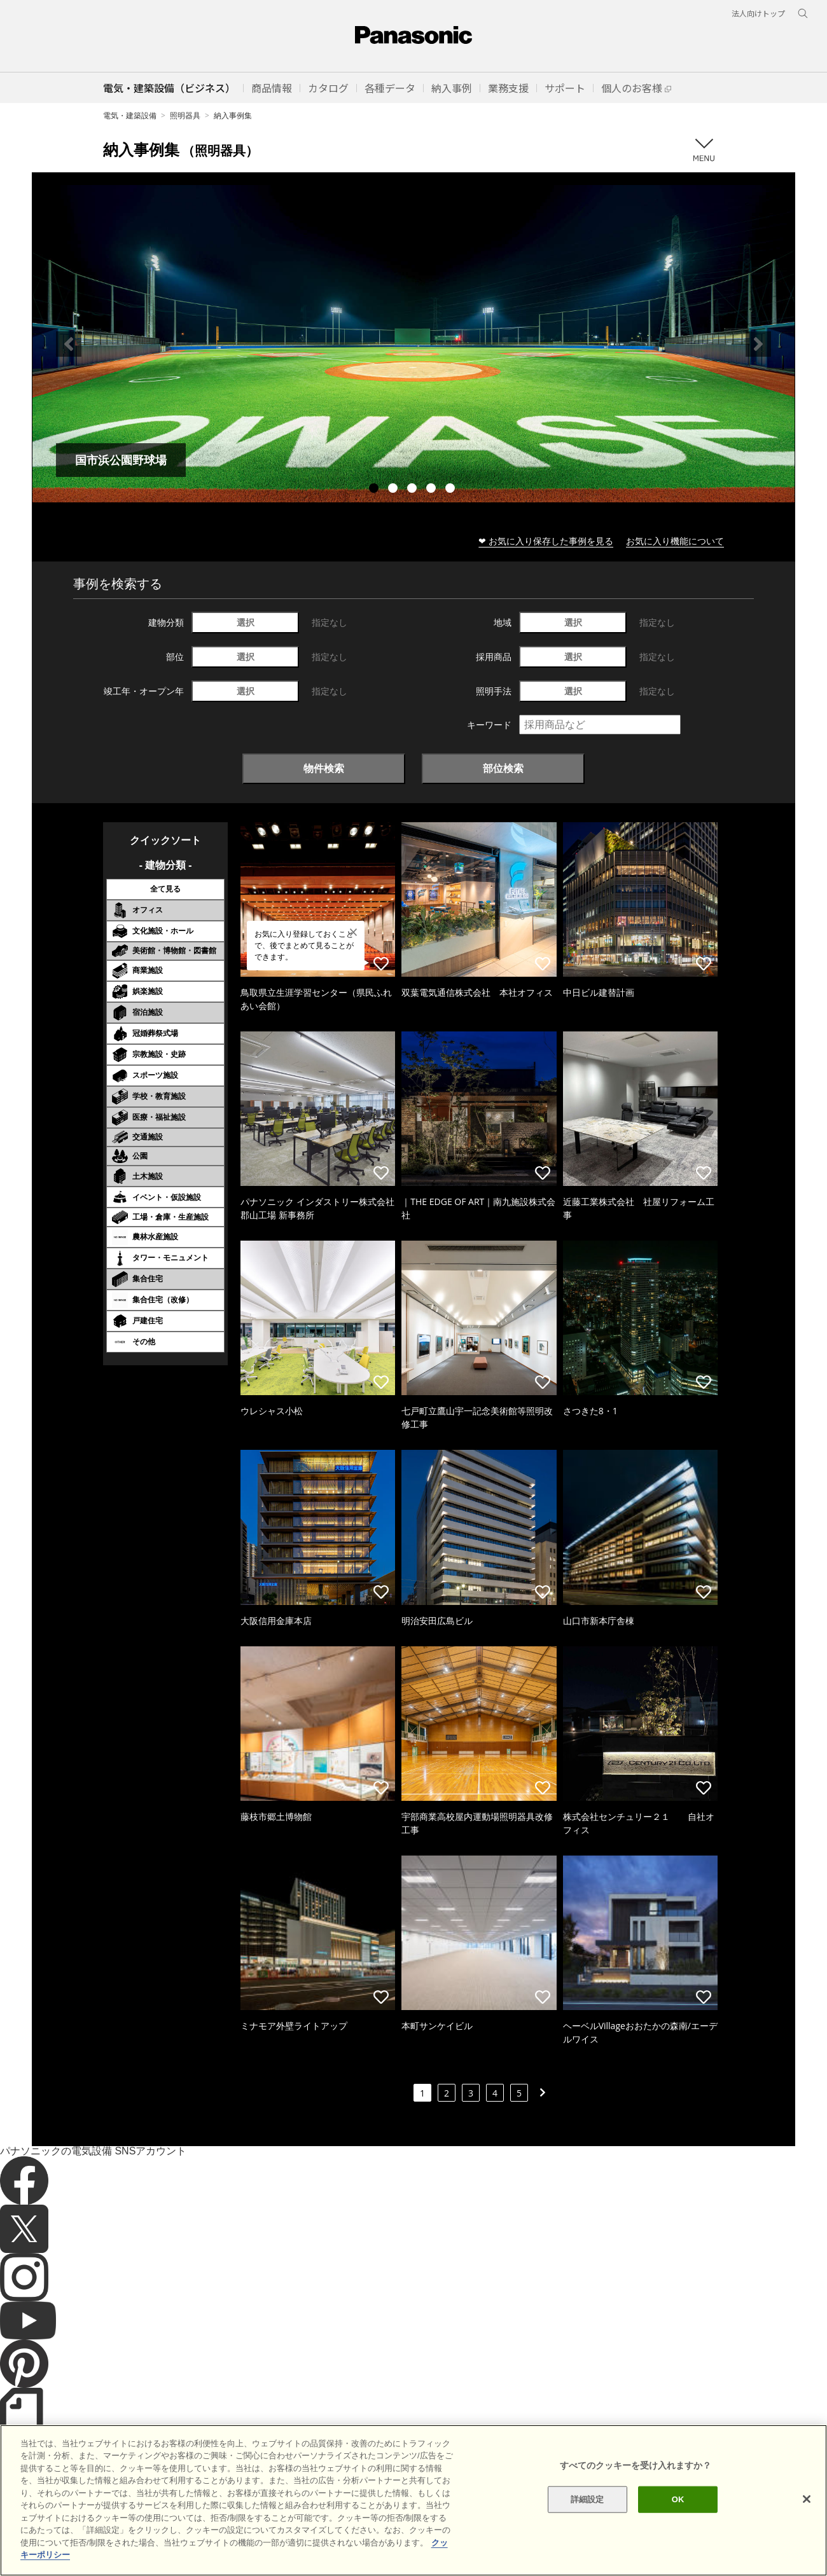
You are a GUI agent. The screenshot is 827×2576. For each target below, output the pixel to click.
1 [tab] (375, 489)
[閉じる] (807, 2516)
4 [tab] (432, 489)
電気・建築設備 (129, 115)
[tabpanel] (413, 343)
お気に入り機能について (675, 541)
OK (678, 2516)
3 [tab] (413, 489)
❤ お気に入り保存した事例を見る (545, 541)
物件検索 (323, 768)
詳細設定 (587, 2516)
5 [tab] (451, 489)
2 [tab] (394, 489)
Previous (68, 344)
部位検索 (503, 768)
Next (758, 344)
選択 (245, 622)
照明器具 (185, 115)
